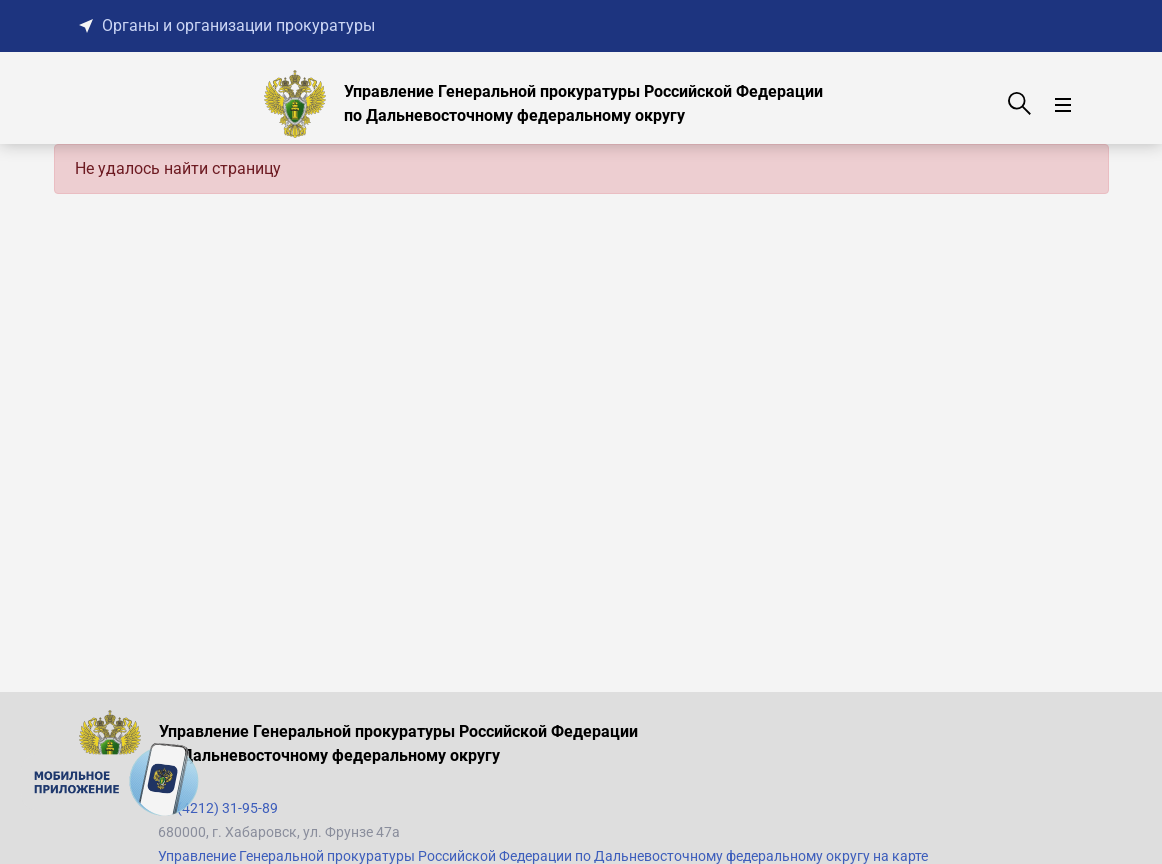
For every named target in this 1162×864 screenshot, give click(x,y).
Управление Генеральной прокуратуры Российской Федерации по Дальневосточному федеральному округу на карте (543, 856)
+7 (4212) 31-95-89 (218, 808)
